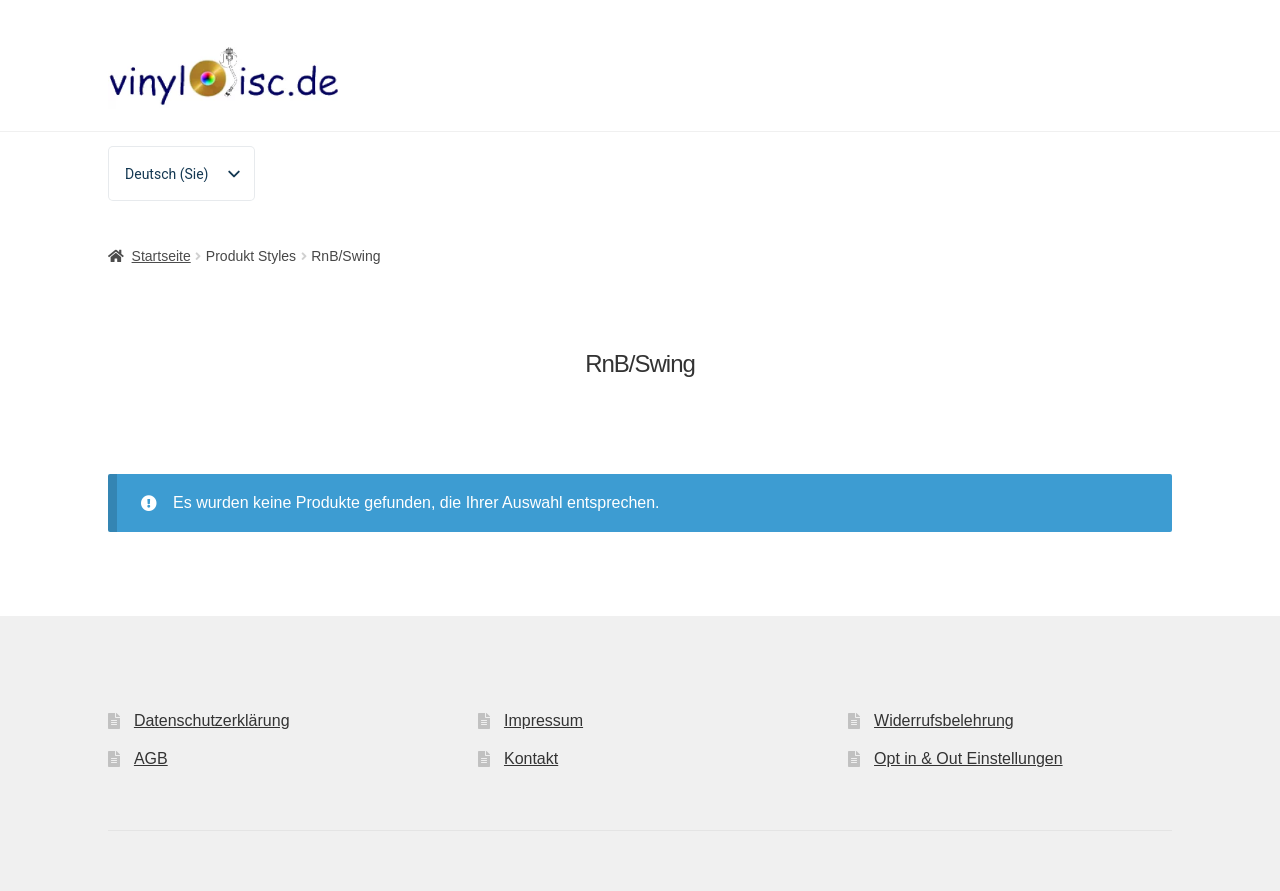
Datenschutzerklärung (212, 720)
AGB (151, 758)
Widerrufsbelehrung (944, 720)
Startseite (161, 256)
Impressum (543, 720)
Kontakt (531, 758)
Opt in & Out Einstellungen (968, 758)
